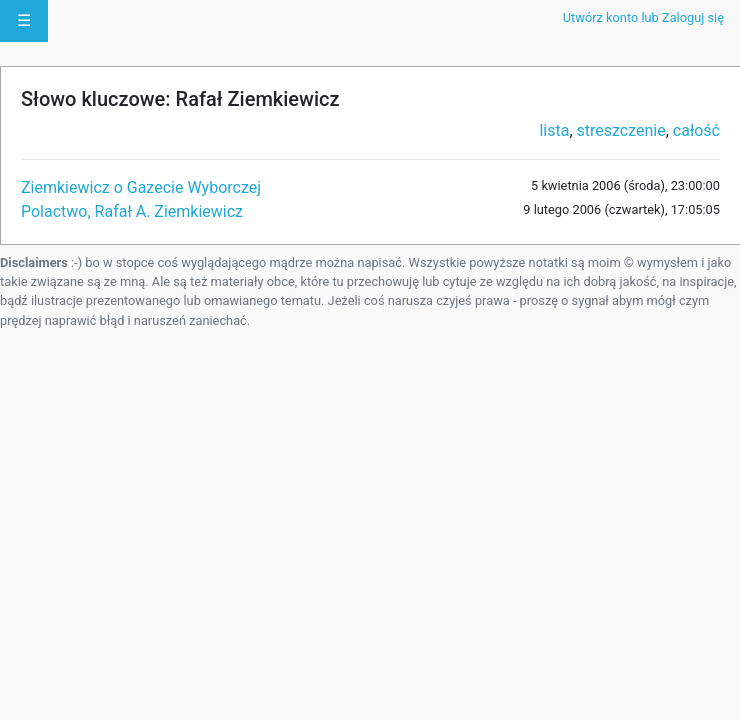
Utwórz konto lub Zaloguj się (643, 17)
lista (554, 130)
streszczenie (621, 130)
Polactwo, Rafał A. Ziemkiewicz (132, 211)
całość (696, 130)
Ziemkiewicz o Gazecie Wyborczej (141, 187)
